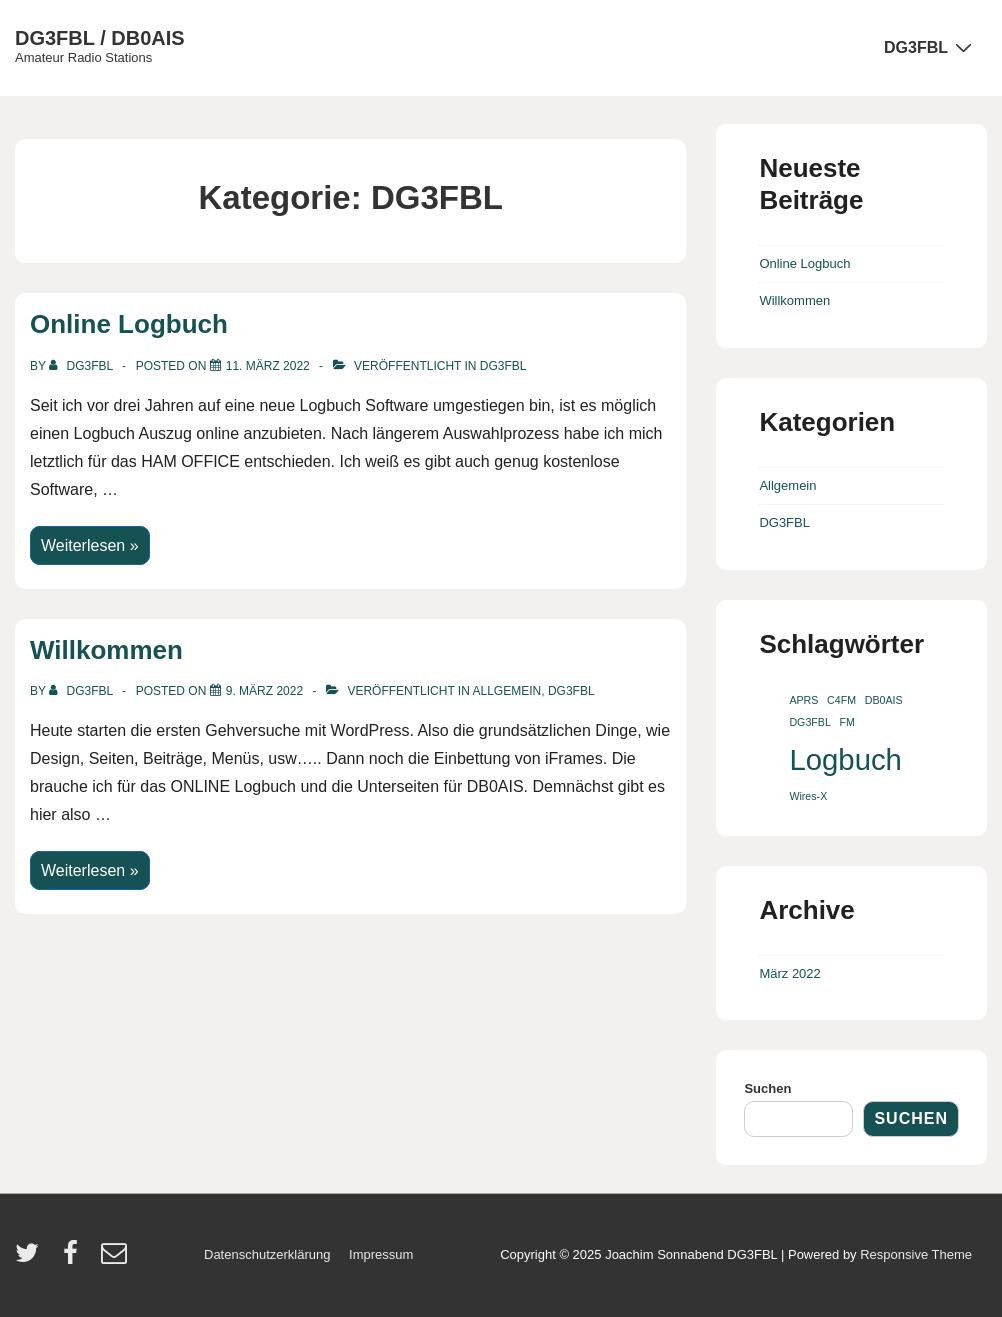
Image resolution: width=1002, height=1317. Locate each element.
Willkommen (106, 650)
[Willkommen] (264, 691)
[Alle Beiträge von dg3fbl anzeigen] (82, 366)
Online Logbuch (129, 324)
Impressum (381, 1254)
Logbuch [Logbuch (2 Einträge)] (845, 759)
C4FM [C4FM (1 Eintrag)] (841, 700)
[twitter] (31, 1259)
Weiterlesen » (89, 546)
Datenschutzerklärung (267, 1254)
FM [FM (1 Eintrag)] (846, 722)
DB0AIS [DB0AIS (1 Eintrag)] (884, 700)
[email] (116, 1259)
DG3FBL (930, 47)
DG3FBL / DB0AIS (100, 38)
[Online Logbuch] (268, 366)
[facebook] (75, 1259)
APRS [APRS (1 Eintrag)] (803, 700)
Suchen (767, 1088)
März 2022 (789, 973)
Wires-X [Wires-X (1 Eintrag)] (808, 796)
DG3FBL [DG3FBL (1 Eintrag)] (809, 722)
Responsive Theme (916, 1254)
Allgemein (507, 691)
